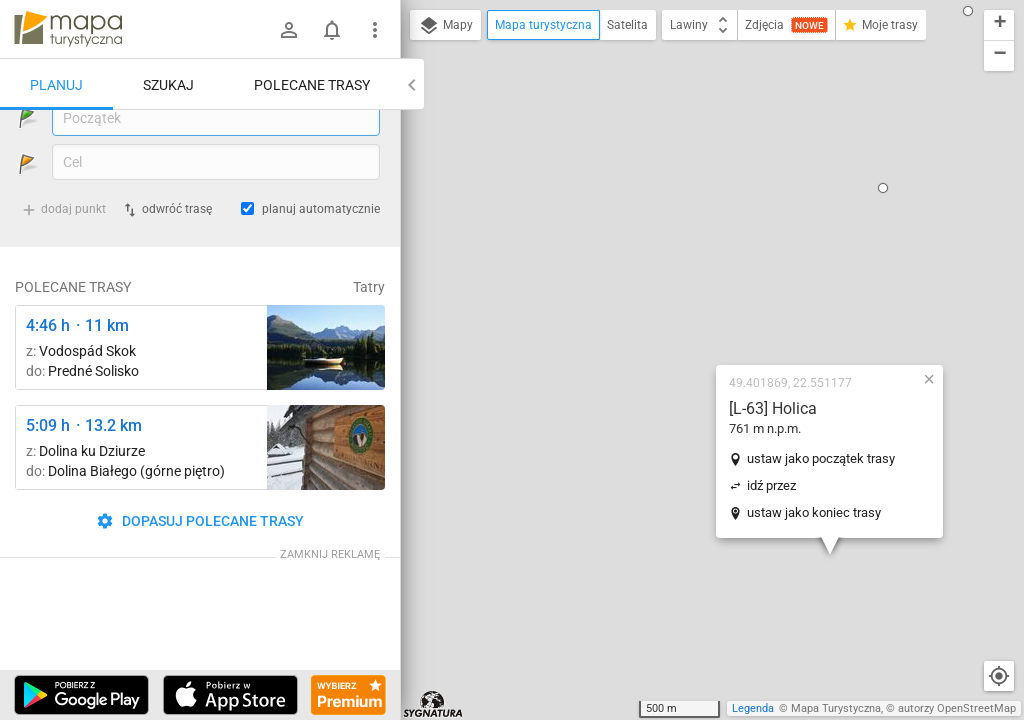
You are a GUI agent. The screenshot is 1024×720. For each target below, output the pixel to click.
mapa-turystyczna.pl (68, 29)
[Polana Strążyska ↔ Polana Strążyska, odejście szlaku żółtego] (326, 499)
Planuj (56, 85)
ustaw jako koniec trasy (696, 309)
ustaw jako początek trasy (703, 255)
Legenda (753, 708)
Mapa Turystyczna (836, 708)
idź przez (653, 282)
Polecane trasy (312, 85)
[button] (946, 560)
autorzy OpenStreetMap (957, 708)
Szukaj (168, 85)
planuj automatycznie (321, 261)
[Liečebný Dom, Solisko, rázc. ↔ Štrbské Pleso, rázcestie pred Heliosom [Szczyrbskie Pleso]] (326, 399)
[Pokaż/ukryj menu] (375, 30)
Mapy (445, 26)
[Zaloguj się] (289, 30)
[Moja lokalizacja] (999, 676)
